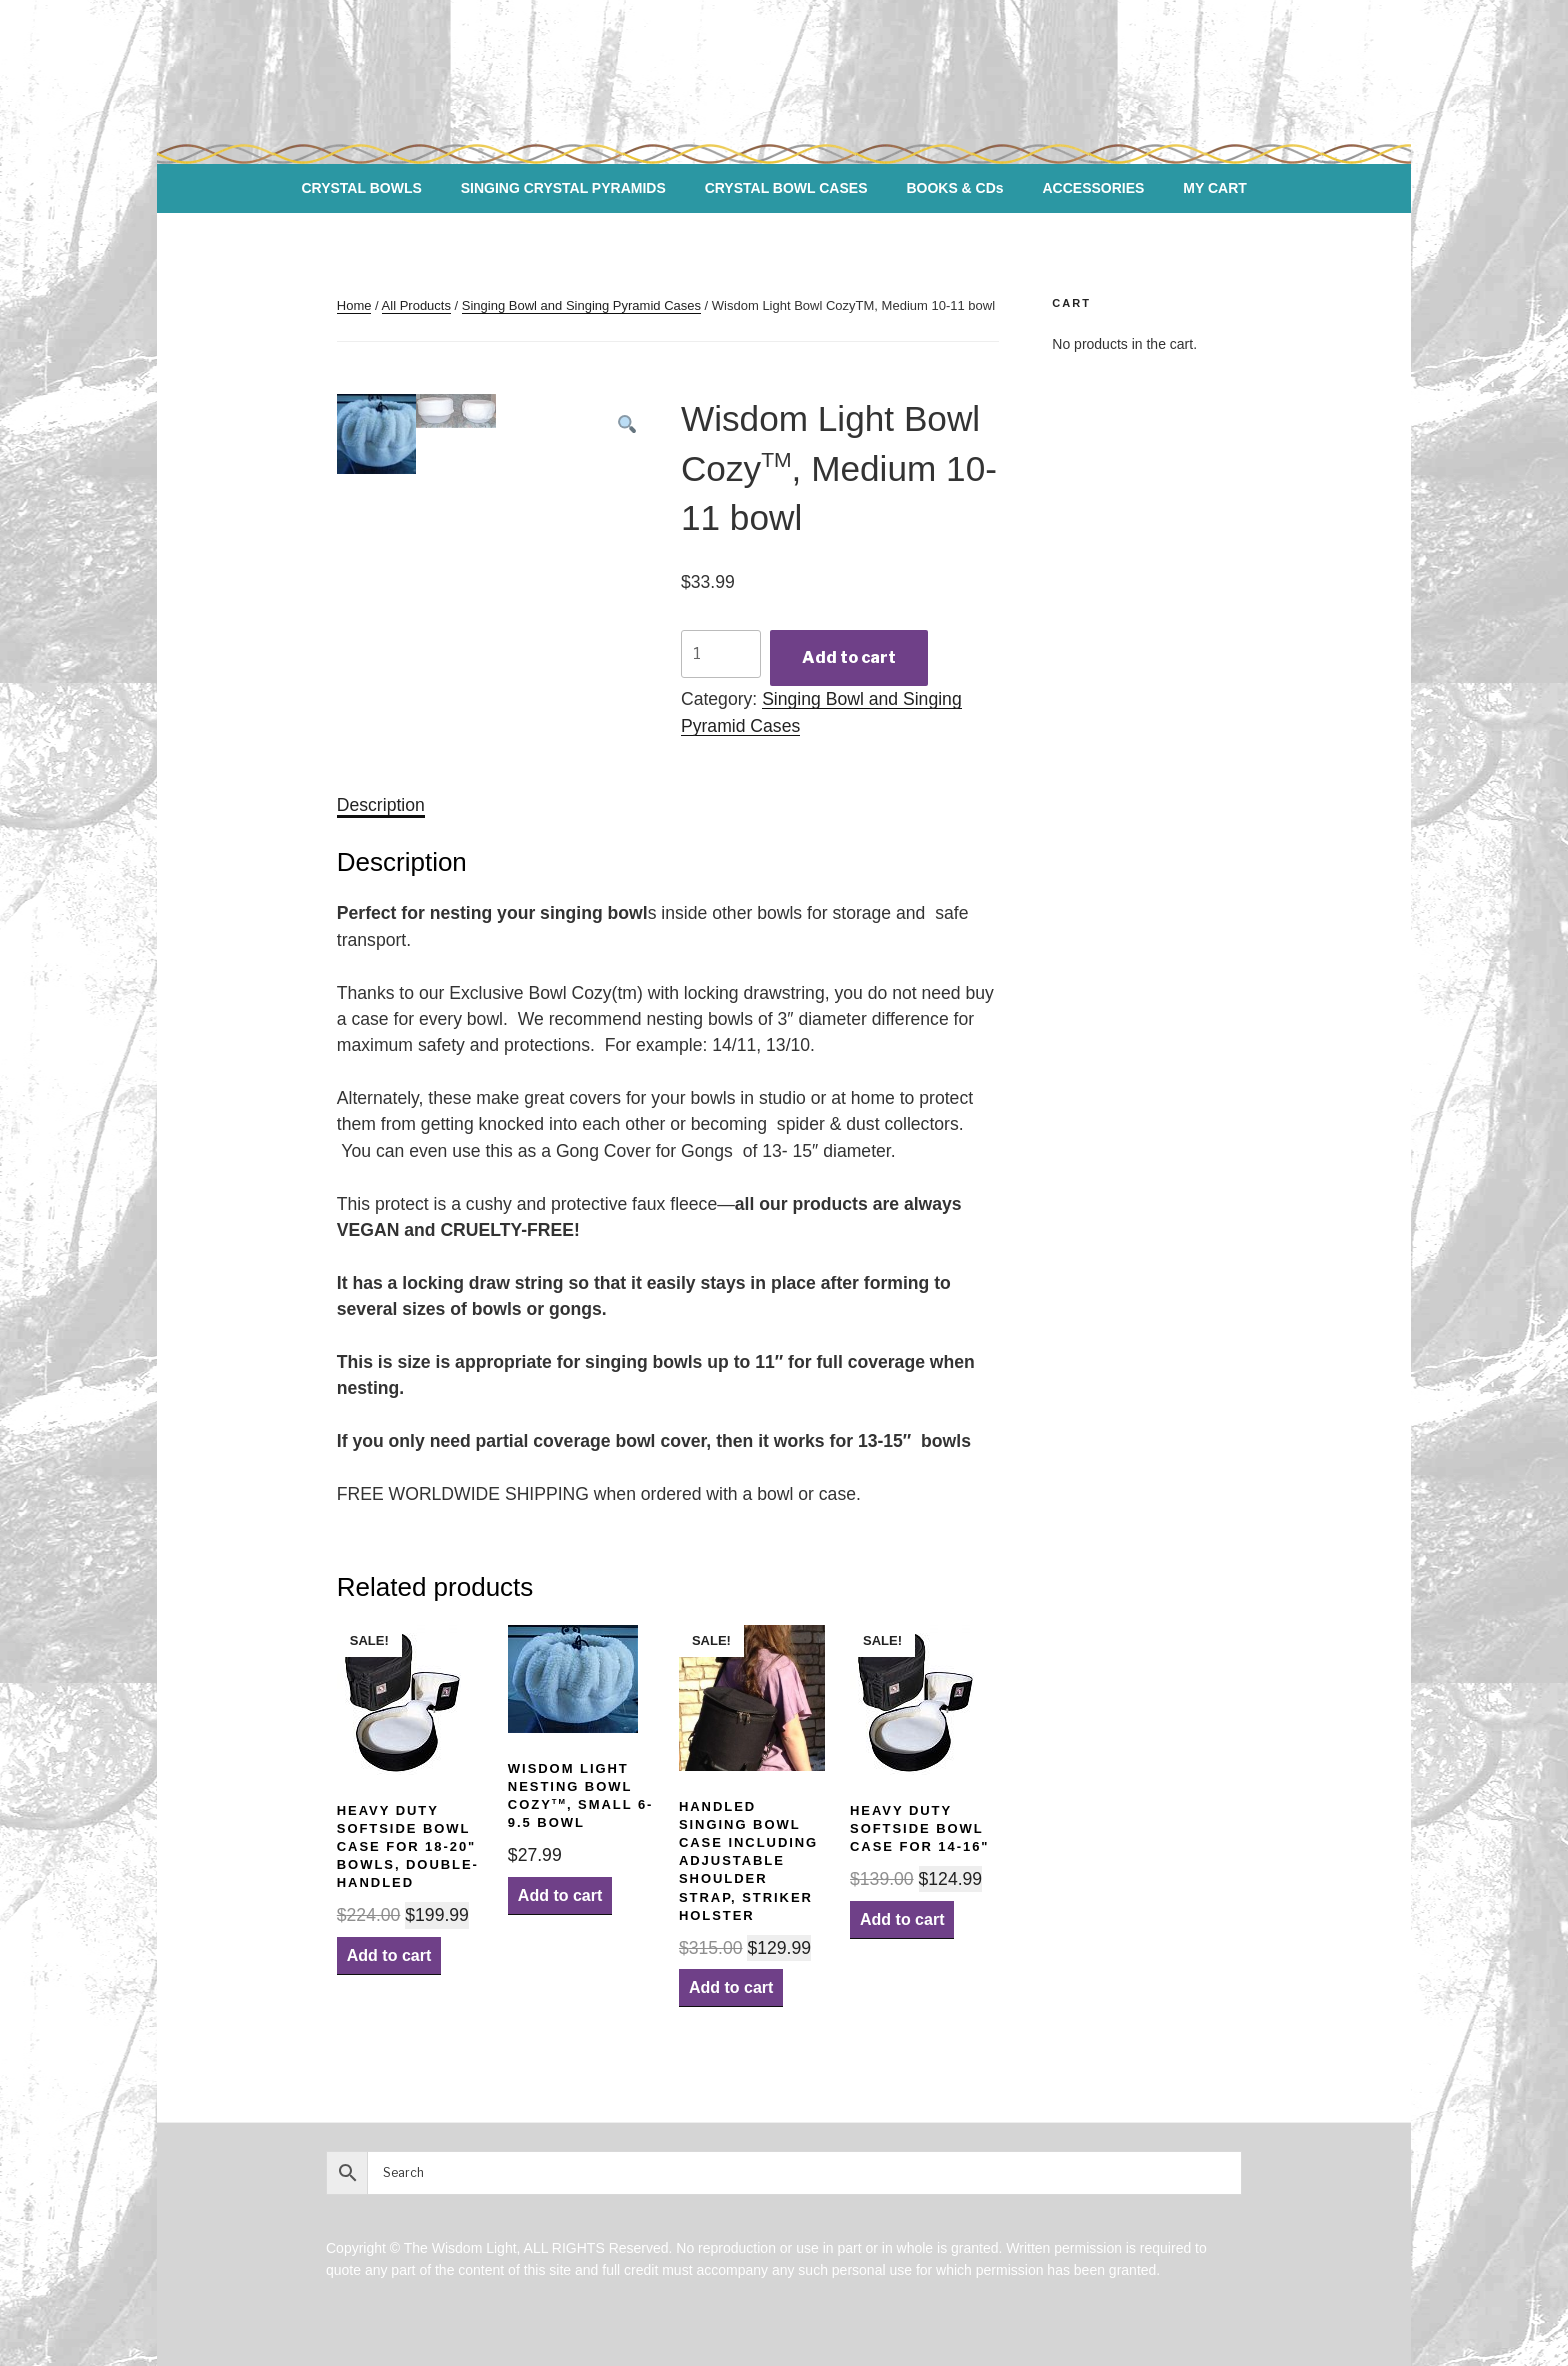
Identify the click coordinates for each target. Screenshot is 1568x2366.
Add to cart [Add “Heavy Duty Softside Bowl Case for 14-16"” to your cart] (902, 1919)
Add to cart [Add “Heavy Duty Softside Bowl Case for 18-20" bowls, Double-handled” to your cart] (389, 1955)
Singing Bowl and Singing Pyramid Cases (581, 305)
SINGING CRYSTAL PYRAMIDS (563, 188)
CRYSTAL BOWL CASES (786, 188)
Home (354, 305)
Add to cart (849, 657)
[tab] (381, 805)
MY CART (1215, 188)
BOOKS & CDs (954, 188)
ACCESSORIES (1094, 188)
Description (381, 805)
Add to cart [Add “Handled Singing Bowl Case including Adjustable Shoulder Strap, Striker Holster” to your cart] (731, 1987)
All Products (416, 305)
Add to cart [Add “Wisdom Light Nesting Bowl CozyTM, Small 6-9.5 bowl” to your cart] (560, 1895)
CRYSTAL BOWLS (361, 188)
